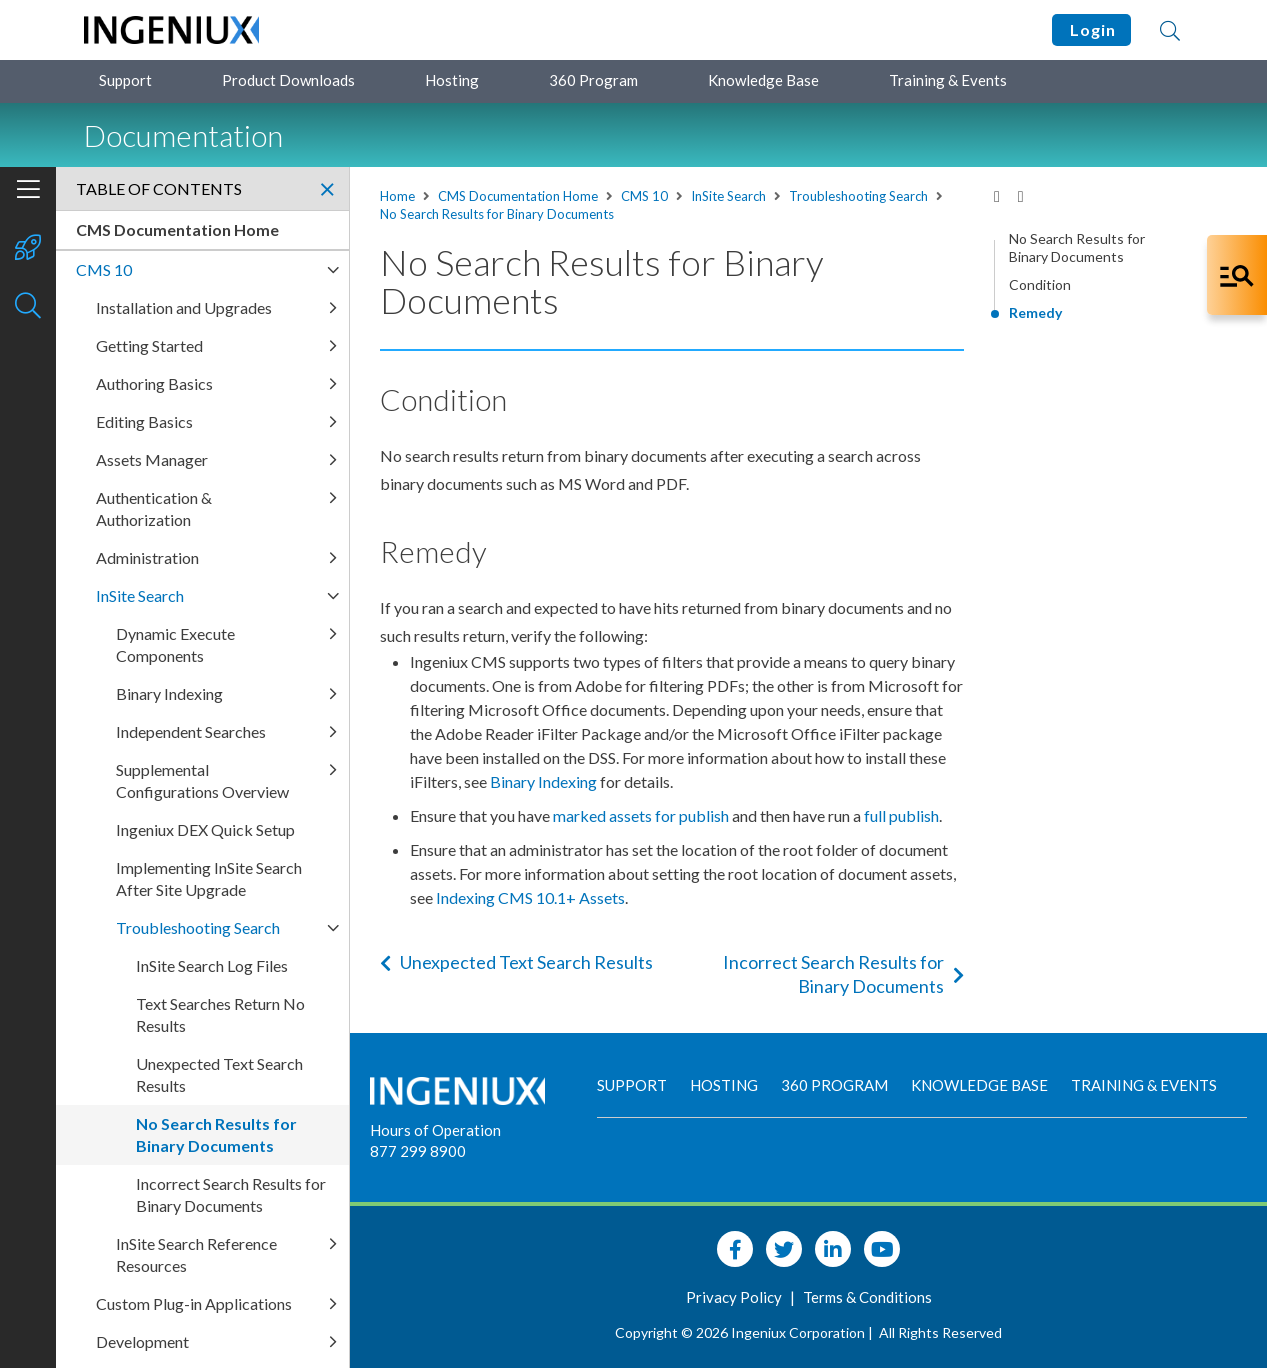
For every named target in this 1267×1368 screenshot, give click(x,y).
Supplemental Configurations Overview (202, 780)
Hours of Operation (435, 1130)
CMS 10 (644, 196)
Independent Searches (191, 731)
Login (1091, 29)
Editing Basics (144, 421)
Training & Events (948, 80)
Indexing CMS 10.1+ (530, 897)
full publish (901, 815)
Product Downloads (288, 80)
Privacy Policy (735, 1297)
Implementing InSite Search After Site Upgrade (209, 878)
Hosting (452, 80)
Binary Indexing (543, 781)
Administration (147, 557)
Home (397, 196)
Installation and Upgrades (184, 307)
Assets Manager (152, 459)
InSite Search (728, 196)
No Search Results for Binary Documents (497, 214)
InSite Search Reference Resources (196, 1254)
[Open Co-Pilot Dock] (1237, 275)
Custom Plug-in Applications (194, 1303)
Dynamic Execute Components (175, 644)
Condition (1040, 284)
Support (125, 80)
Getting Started (149, 345)
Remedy (1035, 312)
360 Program (593, 80)
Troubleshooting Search (858, 196)
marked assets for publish (641, 815)
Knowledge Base (763, 80)
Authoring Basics (154, 383)
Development (142, 1341)
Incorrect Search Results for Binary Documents (843, 974)
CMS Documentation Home (518, 196)
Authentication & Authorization (154, 508)
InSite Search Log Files (212, 965)
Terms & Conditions (867, 1297)
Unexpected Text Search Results (516, 962)
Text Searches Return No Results (220, 1014)
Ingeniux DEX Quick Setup (205, 829)
